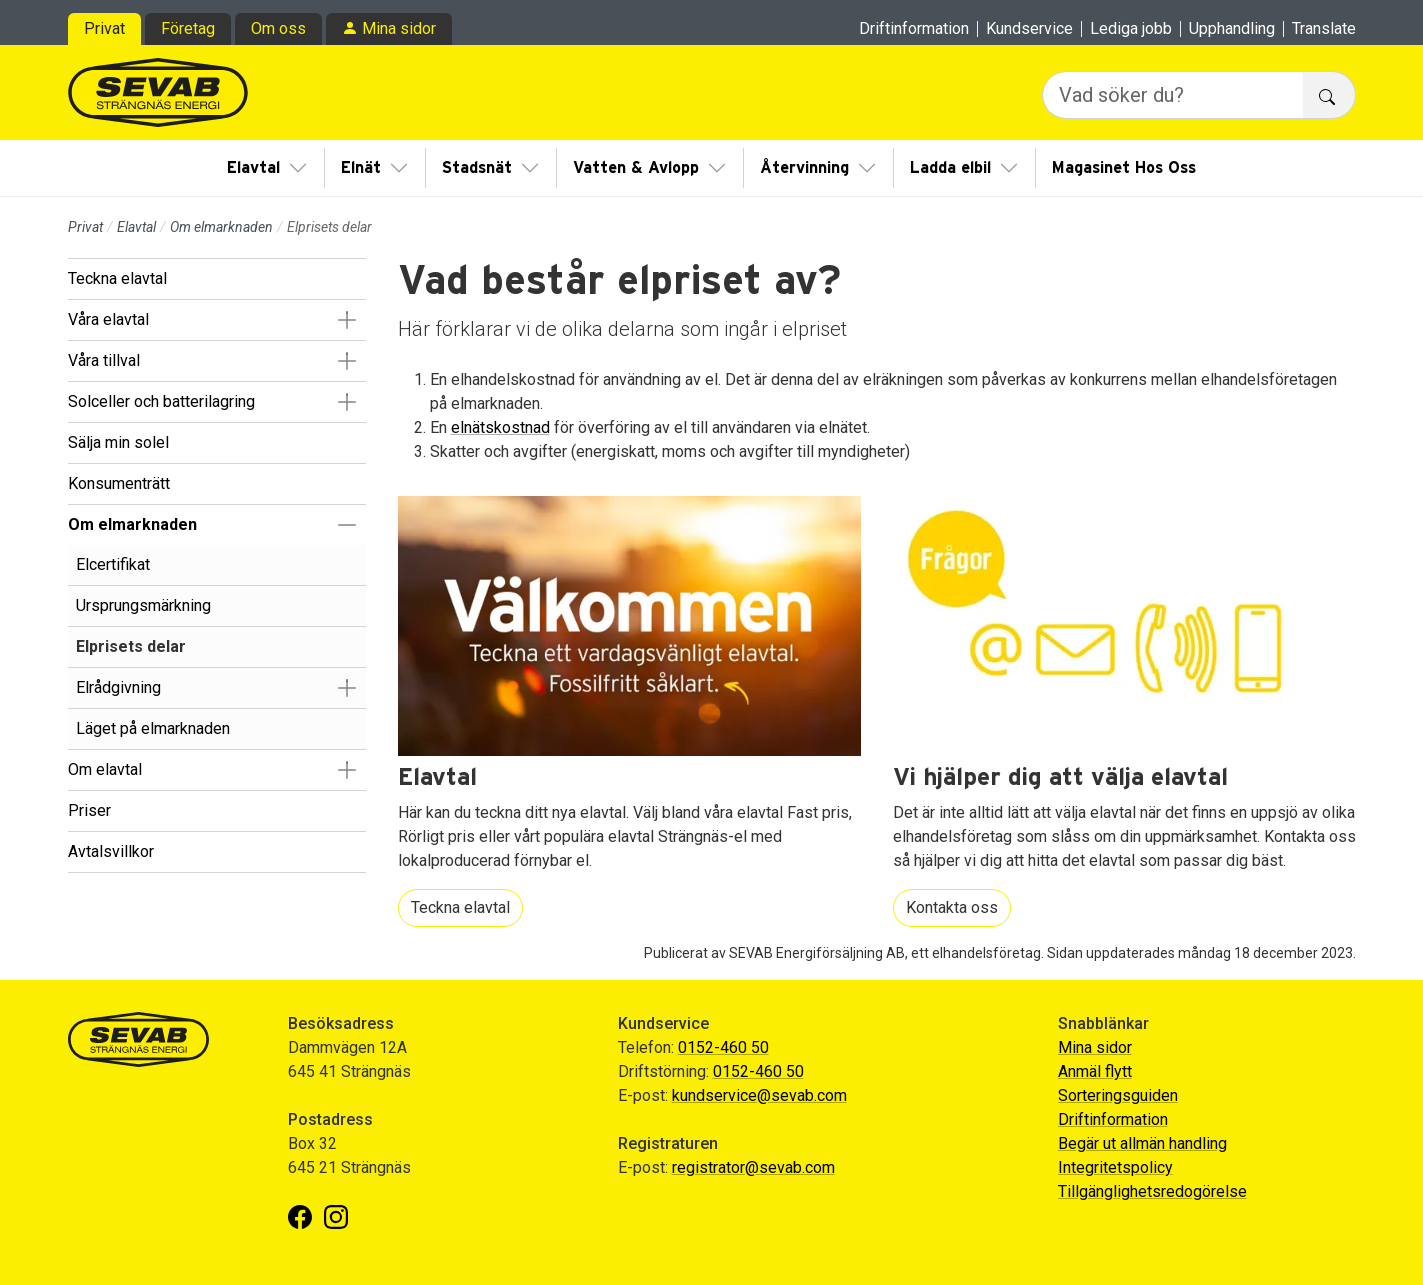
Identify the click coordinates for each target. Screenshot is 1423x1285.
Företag (188, 28)
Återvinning (804, 168)
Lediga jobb (1131, 29)
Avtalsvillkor (111, 851)
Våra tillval (104, 360)
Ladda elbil (950, 168)
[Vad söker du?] (1173, 95)
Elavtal (253, 168)
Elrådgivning (118, 687)
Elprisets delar (131, 646)
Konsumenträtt (119, 483)
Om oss (278, 28)
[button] (347, 320)
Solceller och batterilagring (161, 401)
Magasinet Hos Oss (1124, 168)
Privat (104, 28)
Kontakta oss (952, 907)
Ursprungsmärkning (143, 605)
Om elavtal (105, 769)
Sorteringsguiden (1118, 1095)
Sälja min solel (118, 442)
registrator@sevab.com (753, 1167)
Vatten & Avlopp (636, 168)
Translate (1324, 29)
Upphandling (1232, 29)
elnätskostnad (500, 427)
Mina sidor (399, 28)
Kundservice (1029, 29)
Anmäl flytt (1095, 1071)
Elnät (361, 168)
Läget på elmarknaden (153, 728)
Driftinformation (914, 29)
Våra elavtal (108, 319)
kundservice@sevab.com (759, 1095)
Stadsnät (477, 168)
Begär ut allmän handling (1142, 1143)
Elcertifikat (113, 564)
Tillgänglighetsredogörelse (1152, 1191)
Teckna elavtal (117, 278)
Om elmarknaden (221, 227)
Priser (89, 810)
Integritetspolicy (1115, 1167)
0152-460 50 (723, 1047)
